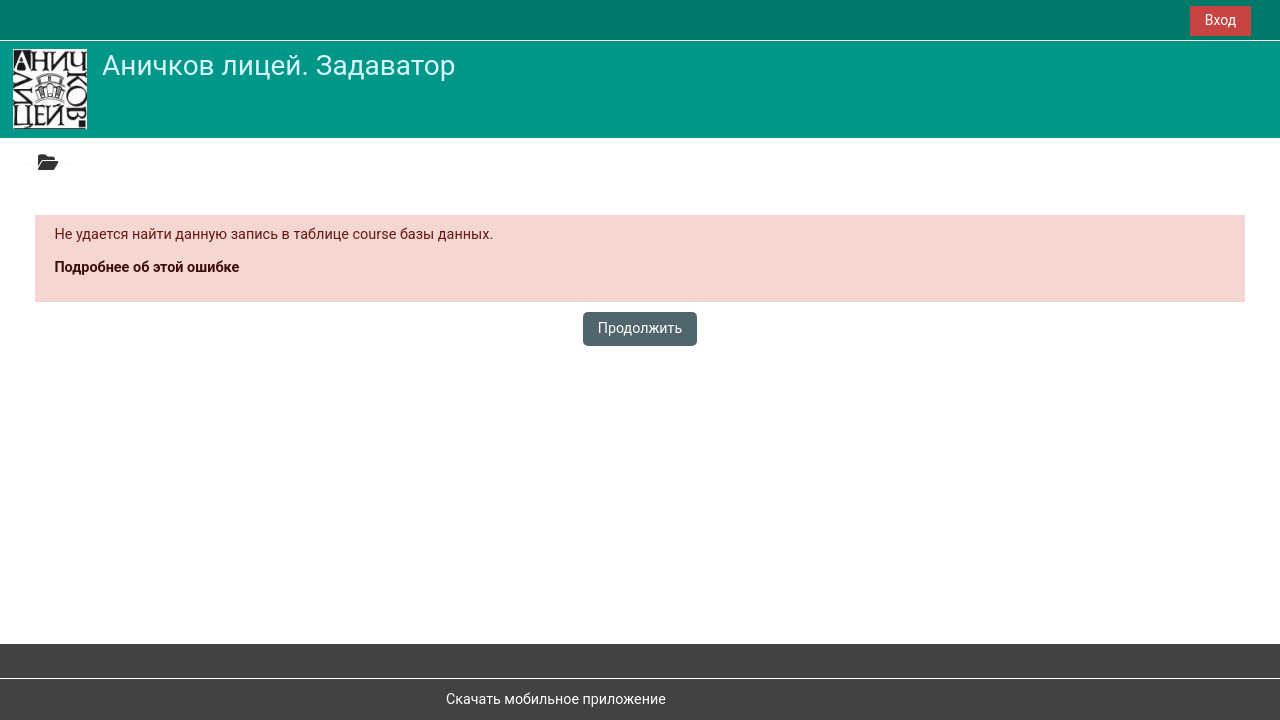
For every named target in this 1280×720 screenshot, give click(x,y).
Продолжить (640, 328)
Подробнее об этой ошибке (146, 267)
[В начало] (50, 88)
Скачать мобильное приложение (556, 699)
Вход (1220, 20)
